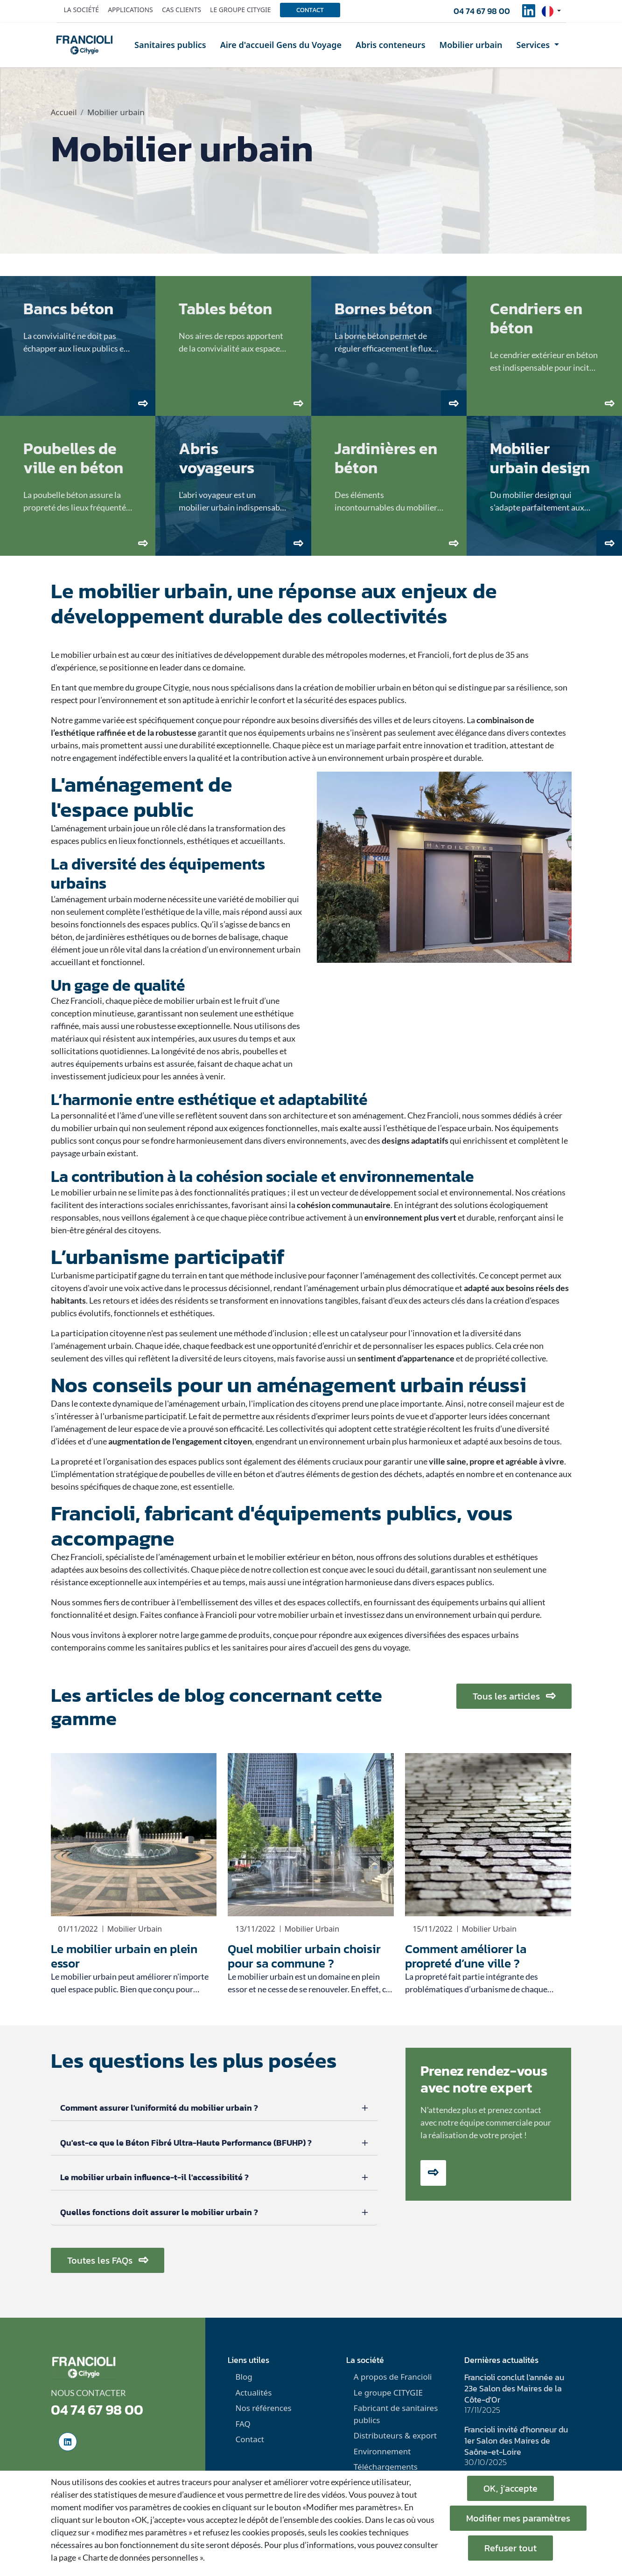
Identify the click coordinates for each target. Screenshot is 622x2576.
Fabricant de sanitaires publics (396, 2414)
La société (81, 9)
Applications (130, 9)
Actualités (253, 2392)
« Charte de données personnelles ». (141, 2557)
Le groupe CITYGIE (388, 2392)
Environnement (382, 2451)
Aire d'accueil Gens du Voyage (281, 44)
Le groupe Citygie (240, 9)
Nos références (263, 2408)
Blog (243, 2376)
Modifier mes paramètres (518, 2518)
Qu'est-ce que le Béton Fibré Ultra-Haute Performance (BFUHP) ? (186, 2142)
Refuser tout (510, 2548)
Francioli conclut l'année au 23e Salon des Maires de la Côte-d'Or (514, 2388)
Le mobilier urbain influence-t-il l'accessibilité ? (154, 2177)
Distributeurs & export (395, 2435)
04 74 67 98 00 (482, 11)
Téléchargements (386, 2466)
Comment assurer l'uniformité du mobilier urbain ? (159, 2107)
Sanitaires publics (170, 44)
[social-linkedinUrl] (528, 13)
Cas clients (181, 9)
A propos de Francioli (393, 2376)
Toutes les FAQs (107, 2260)
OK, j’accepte (510, 2488)
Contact (310, 10)
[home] (84, 44)
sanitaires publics (178, 1647)
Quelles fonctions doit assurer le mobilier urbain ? (159, 2212)
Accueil (64, 112)
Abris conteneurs (390, 44)
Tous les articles (514, 1696)
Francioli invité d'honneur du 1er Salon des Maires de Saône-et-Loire (516, 2440)
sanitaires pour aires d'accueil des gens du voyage (320, 1647)
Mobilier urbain (471, 44)
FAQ (242, 2423)
